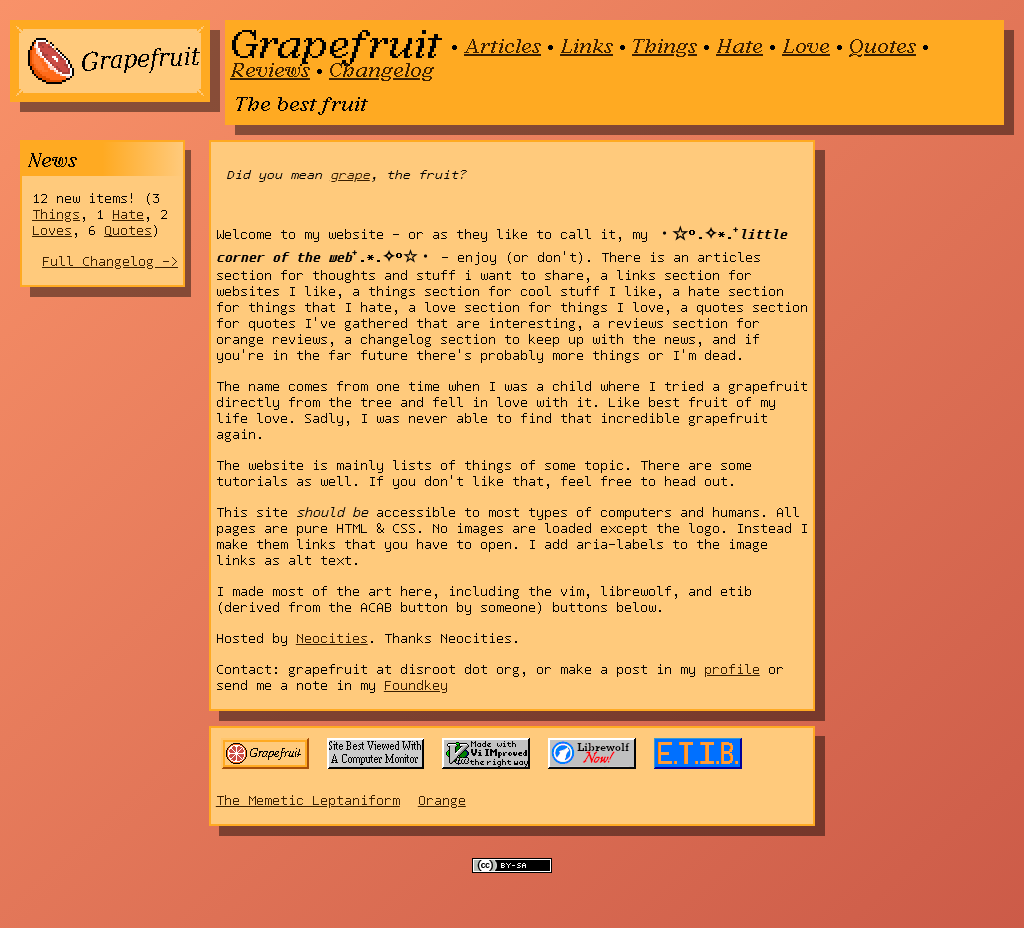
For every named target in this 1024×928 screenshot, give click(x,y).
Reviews (270, 69)
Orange (442, 801)
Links (586, 45)
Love (806, 45)
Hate (739, 45)
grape (350, 174)
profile (732, 670)
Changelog (381, 69)
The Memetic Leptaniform (308, 801)
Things (664, 45)
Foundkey (416, 686)
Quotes (882, 45)
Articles (502, 45)
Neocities (332, 639)
